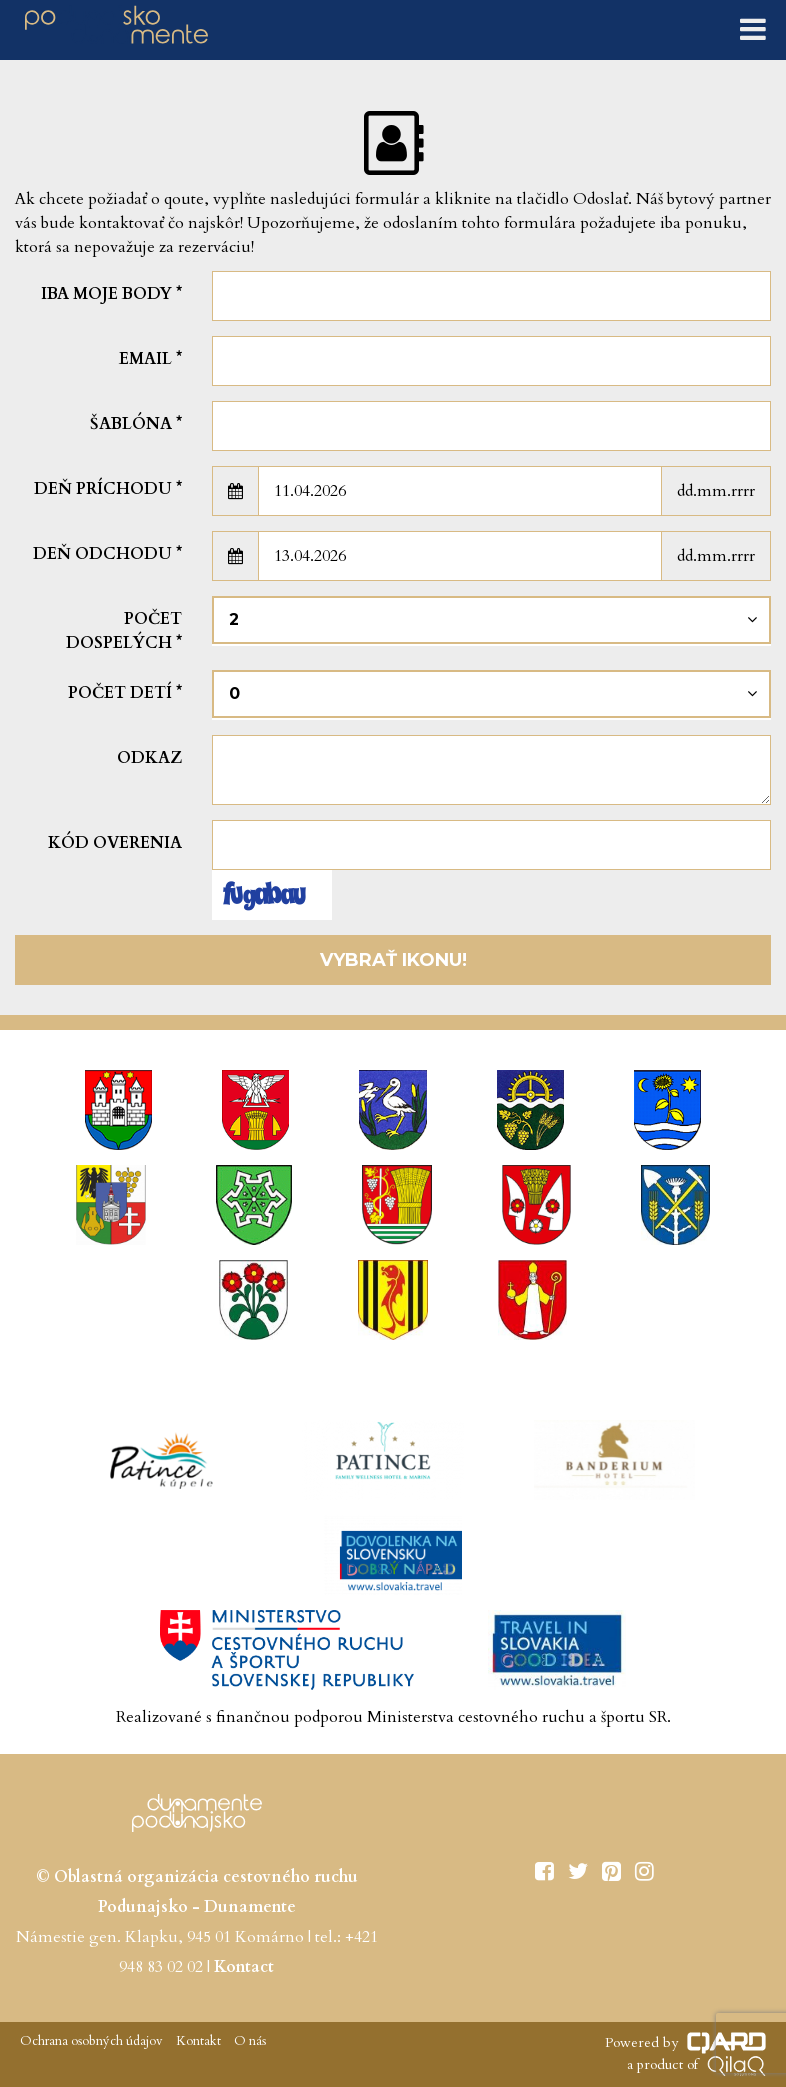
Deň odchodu (107, 554)
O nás (248, 2041)
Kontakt (197, 2041)
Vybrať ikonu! (393, 960)
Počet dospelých (124, 631)
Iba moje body (111, 294)
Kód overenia (115, 843)
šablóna (136, 424)
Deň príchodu (108, 489)
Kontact (244, 1967)
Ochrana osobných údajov (91, 2041)
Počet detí (125, 693)
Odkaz (149, 758)
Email (150, 359)
